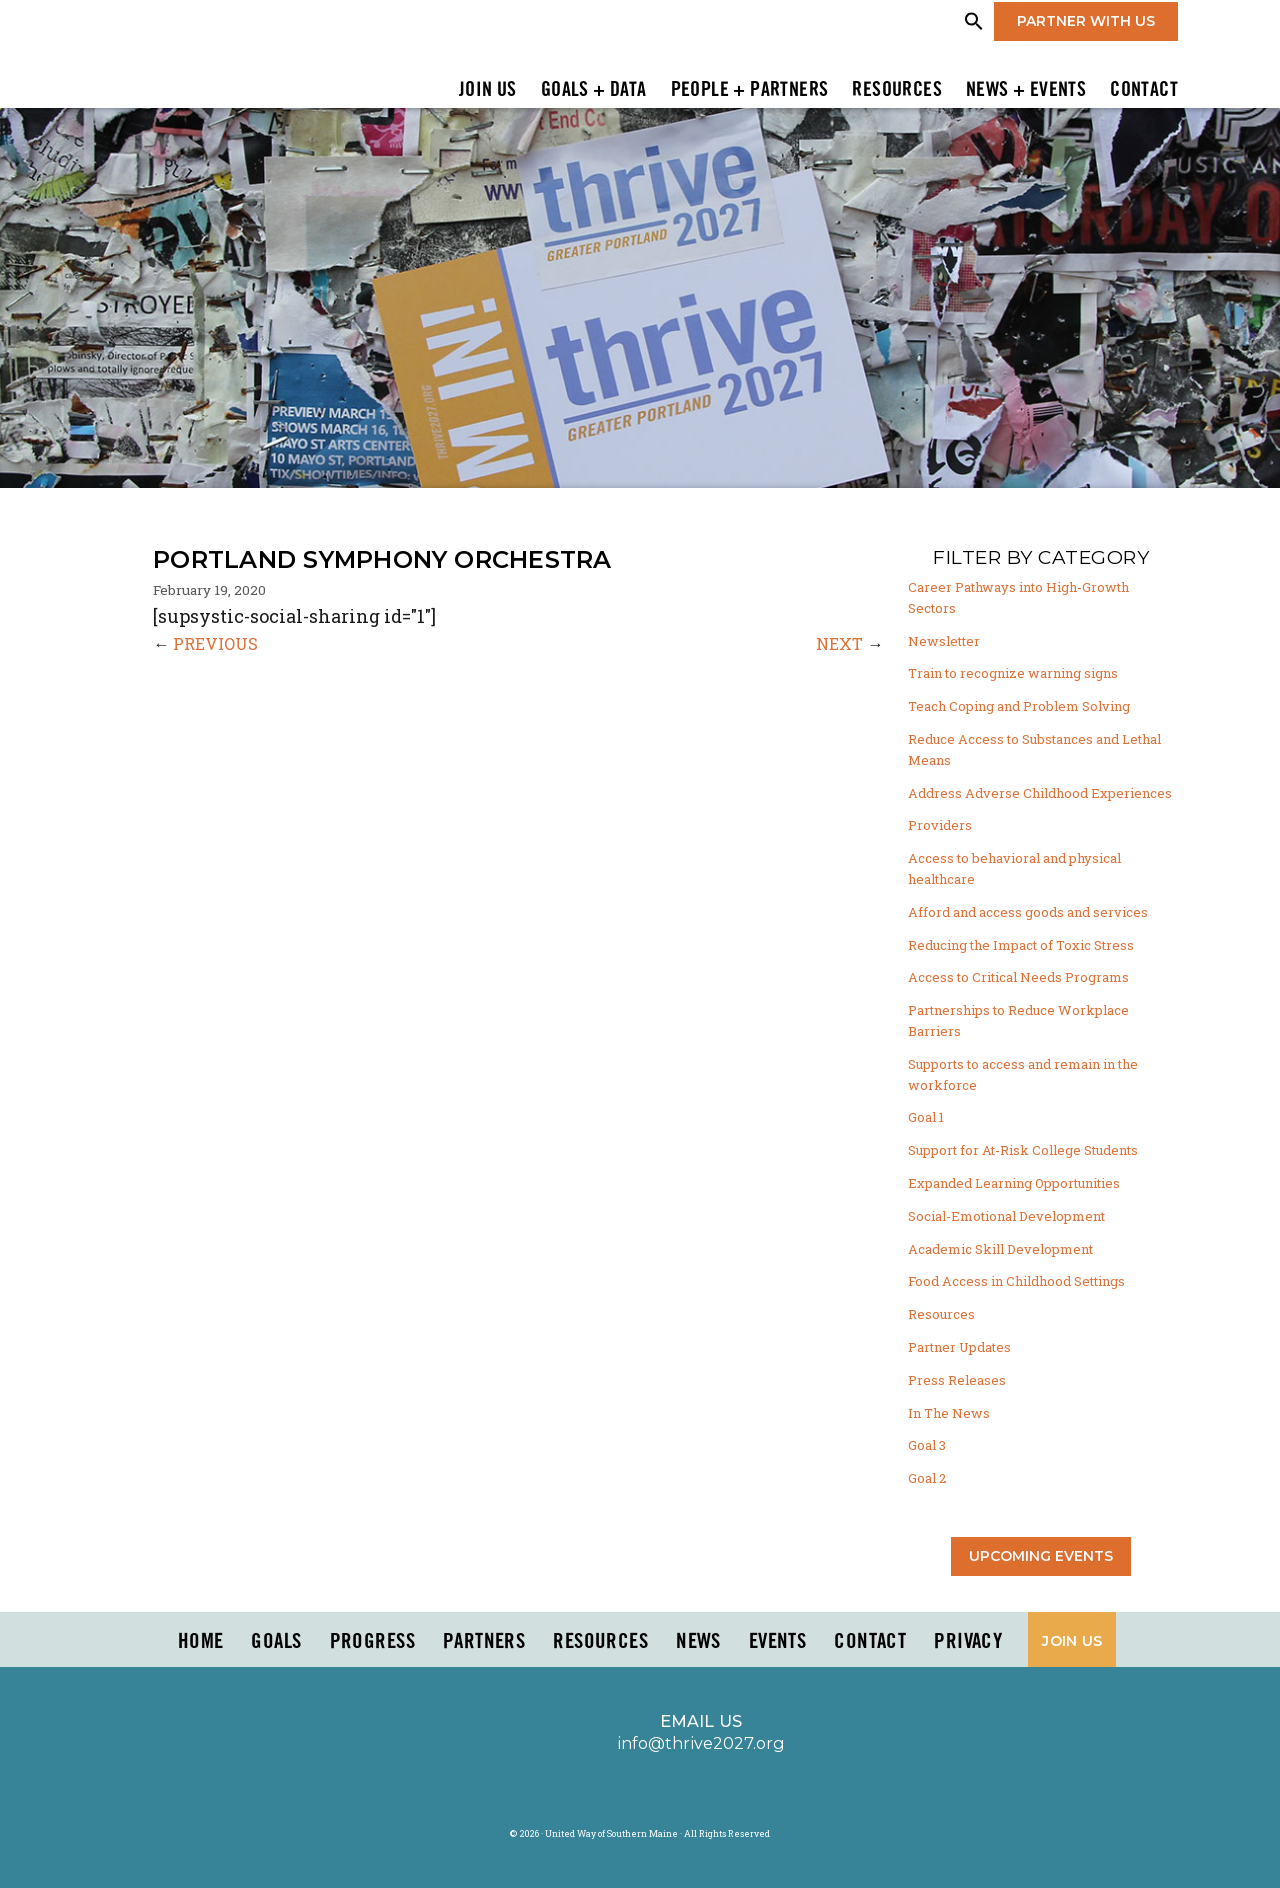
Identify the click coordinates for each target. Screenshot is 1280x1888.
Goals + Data (594, 91)
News (698, 1642)
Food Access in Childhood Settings (1016, 1281)
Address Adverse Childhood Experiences (1040, 793)
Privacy (968, 1642)
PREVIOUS (215, 643)
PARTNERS (484, 1642)
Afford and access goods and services (1028, 912)
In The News (949, 1413)
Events (778, 1642)
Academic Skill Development (1000, 1249)
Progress (372, 1642)
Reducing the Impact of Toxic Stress (1021, 945)
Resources (897, 91)
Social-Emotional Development (1006, 1216)
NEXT (839, 643)
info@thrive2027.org (701, 1743)
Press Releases (957, 1380)
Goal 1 (926, 1117)
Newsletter (944, 641)
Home (201, 1642)
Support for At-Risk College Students (1023, 1150)
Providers (940, 825)
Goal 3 (927, 1445)
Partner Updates (959, 1347)
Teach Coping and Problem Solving (1019, 706)
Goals (276, 1642)
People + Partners (750, 91)
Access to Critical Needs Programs (1018, 977)
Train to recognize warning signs (1013, 673)
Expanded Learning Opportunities (1014, 1183)
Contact (1144, 91)
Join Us (488, 91)
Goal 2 (927, 1478)
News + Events (1026, 91)
